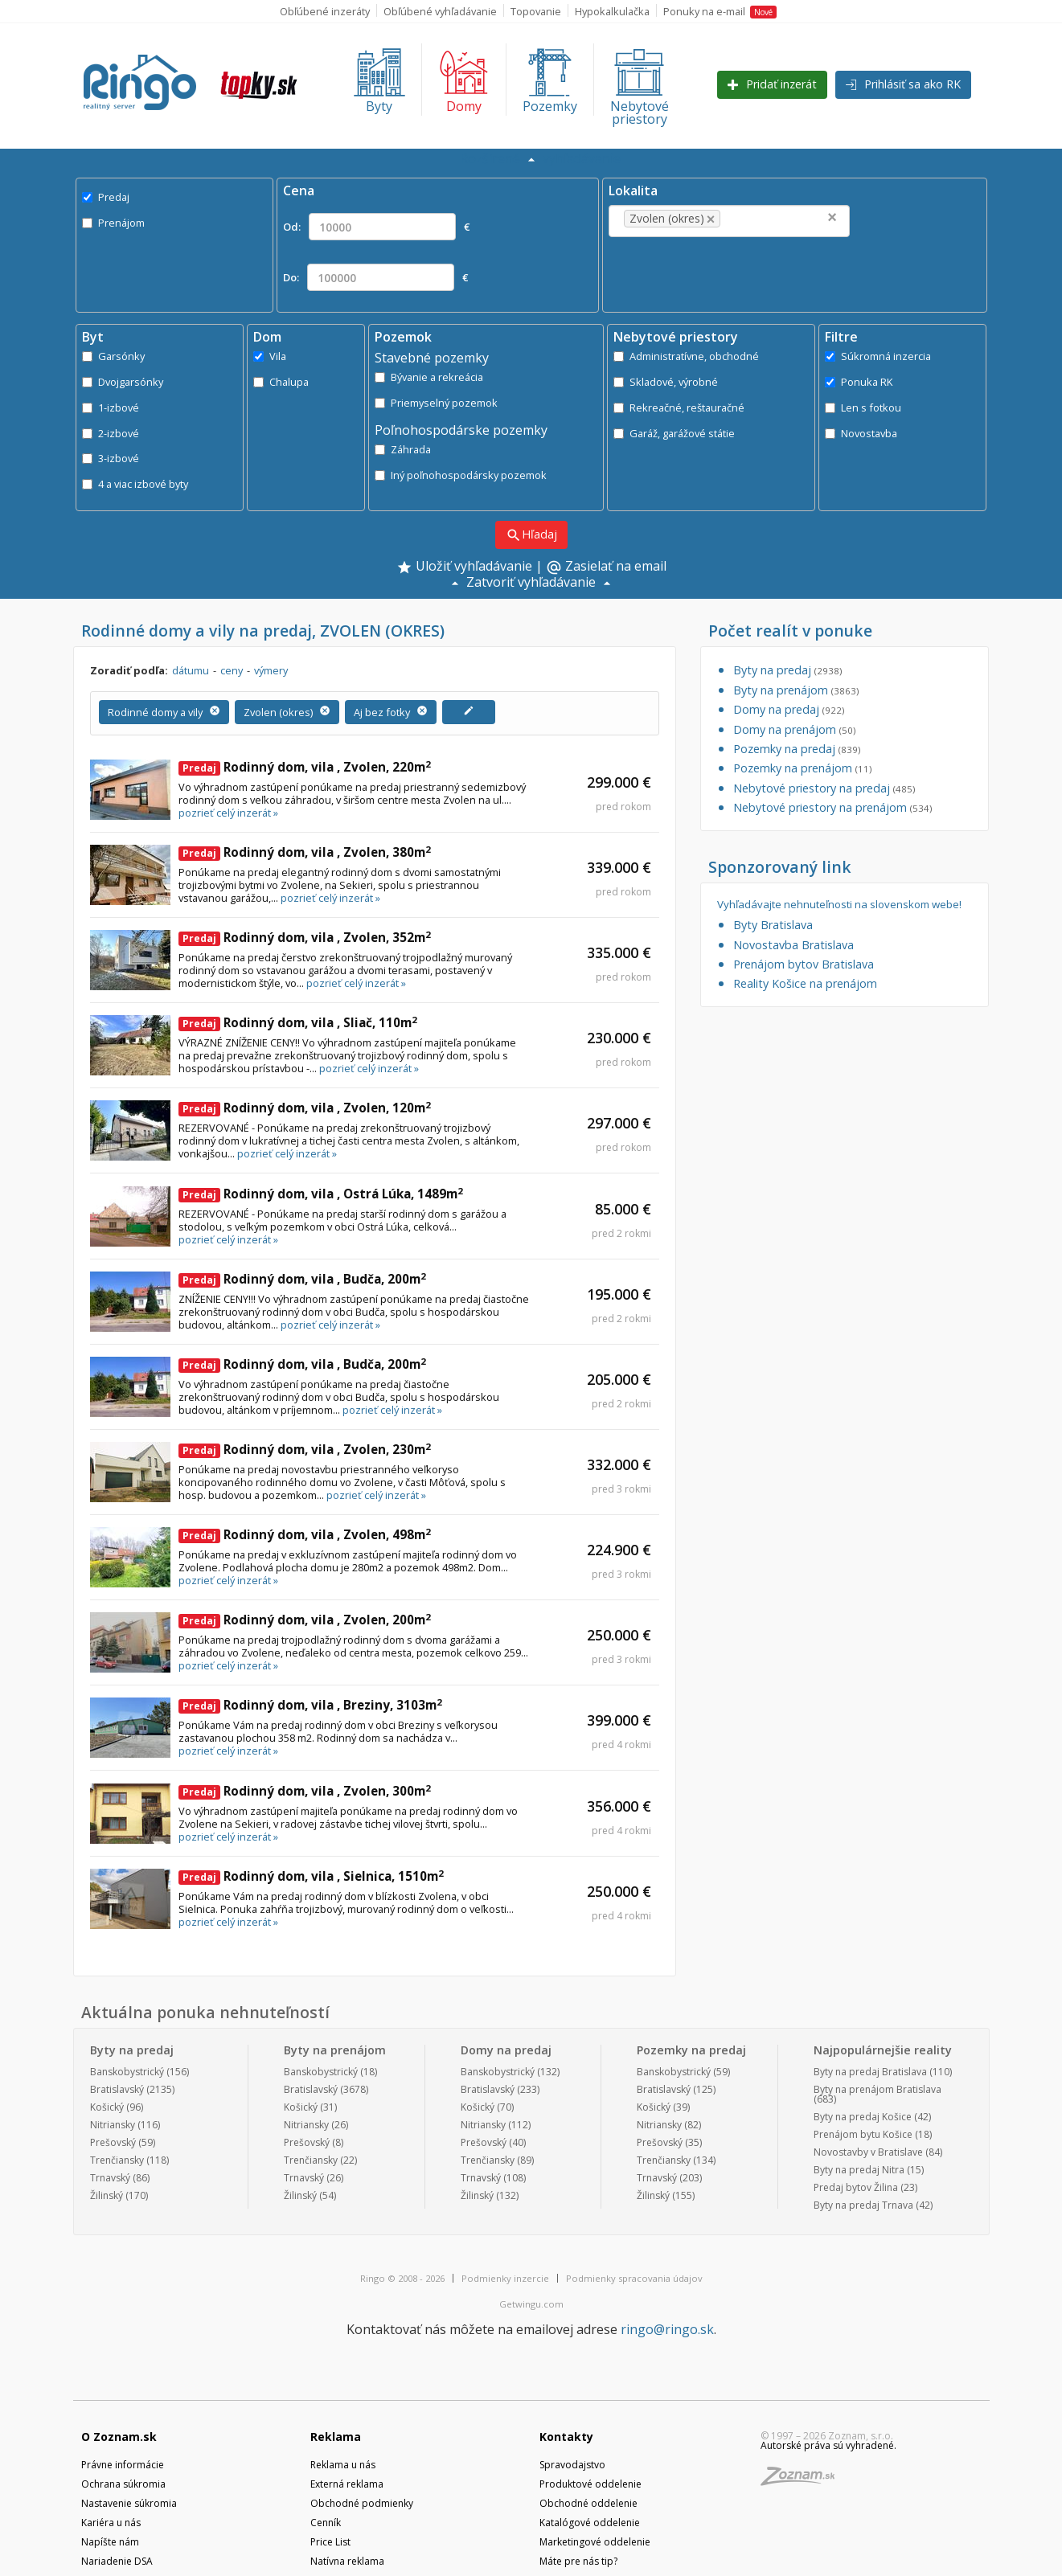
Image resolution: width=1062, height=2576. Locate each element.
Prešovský (113, 2142)
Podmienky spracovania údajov (634, 2278)
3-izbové (110, 458)
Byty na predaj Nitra (859, 2170)
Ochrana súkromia (123, 2484)
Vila (269, 356)
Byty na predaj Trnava (863, 2205)
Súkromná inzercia (878, 356)
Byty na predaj (787, 670)
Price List (330, 2542)
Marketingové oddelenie (594, 2542)
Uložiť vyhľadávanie (464, 567)
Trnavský (110, 2178)
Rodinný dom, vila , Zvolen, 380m (304, 852)
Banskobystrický (127, 2071)
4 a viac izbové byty (135, 484)
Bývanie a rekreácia (429, 377)
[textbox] (748, 218)
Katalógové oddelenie (589, 2522)
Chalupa (281, 382)
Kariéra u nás (111, 2522)
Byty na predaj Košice (863, 2116)
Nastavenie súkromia (129, 2503)
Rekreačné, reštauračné (678, 407)
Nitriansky (112, 2125)
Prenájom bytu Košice (863, 2134)
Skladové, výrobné (665, 382)
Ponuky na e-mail (720, 11)
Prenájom (113, 222)
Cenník (325, 2522)
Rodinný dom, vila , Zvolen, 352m (304, 937)
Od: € (376, 226)
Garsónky (113, 356)
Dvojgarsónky (122, 382)
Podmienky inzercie (505, 2278)
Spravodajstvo (572, 2465)
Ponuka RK (858, 382)
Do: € (375, 277)
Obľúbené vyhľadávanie (440, 11)
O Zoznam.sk (119, 2436)
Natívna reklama (347, 2561)
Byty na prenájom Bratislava (877, 2089)
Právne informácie (122, 2465)
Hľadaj (531, 534)
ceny (231, 670)
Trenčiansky (117, 2160)
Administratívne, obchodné (686, 356)
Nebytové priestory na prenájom (832, 807)
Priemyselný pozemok (436, 402)
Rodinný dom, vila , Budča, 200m (302, 1279)
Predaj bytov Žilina (856, 2187)
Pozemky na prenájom (802, 768)
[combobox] (729, 221)
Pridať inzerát (772, 84)
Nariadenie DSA (117, 2561)
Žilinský (106, 2195)
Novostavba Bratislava (793, 944)
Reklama (335, 2436)
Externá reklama (346, 2484)
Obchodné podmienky (361, 2503)
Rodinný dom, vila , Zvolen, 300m (304, 1791)
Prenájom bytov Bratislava (803, 964)
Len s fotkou (863, 407)
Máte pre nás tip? (578, 2561)
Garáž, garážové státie (674, 433)
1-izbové (110, 407)
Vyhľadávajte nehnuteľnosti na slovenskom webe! (839, 904)
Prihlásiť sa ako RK (903, 84)
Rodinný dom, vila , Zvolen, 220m (304, 767)
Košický (107, 2107)
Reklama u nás (342, 2465)
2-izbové (110, 433)
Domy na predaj (788, 709)
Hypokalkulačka (612, 11)
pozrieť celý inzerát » (228, 812)
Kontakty (566, 2436)
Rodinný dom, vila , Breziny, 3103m (310, 1705)
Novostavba (861, 433)
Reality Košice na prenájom (805, 983)
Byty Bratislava (773, 924)
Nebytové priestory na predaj (824, 788)
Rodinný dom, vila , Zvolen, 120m (304, 1108)
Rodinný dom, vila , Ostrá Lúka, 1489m (320, 1194)
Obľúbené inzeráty (325, 11)
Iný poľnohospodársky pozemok (461, 475)
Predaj (105, 197)
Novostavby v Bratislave (868, 2152)
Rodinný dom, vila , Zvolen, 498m (304, 1534)
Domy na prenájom (794, 729)
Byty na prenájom (796, 690)
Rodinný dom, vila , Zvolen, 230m (304, 1449)
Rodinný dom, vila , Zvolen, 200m (304, 1620)
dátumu (190, 670)
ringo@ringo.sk (667, 2329)
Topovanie (535, 11)
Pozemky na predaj (796, 748)
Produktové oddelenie (590, 2484)
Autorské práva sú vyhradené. (828, 2445)
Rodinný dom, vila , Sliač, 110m (297, 1022)
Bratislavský (117, 2089)
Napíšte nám (110, 2542)
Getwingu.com (531, 2304)
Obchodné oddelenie (588, 2503)
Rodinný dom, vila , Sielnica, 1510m (311, 1876)
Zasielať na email (606, 567)
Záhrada (403, 449)
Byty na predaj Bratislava (870, 2071)
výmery (271, 670)
